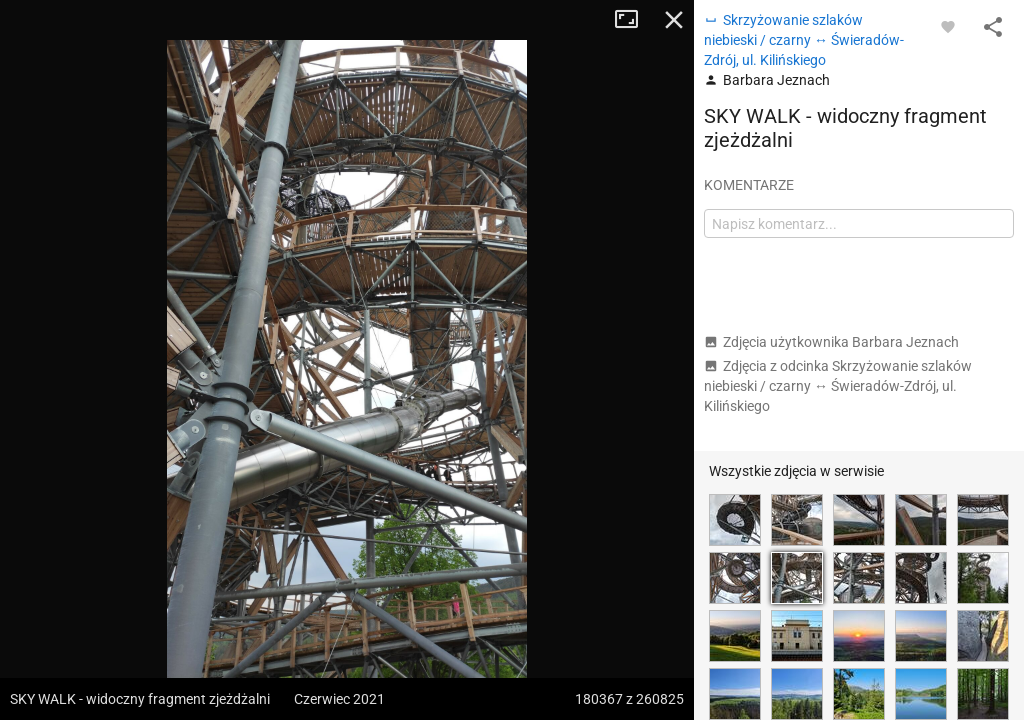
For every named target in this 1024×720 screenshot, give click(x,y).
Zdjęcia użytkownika (831, 342)
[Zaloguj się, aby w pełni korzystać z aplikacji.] (948, 26)
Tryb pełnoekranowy (634, 20)
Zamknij (674, 20)
